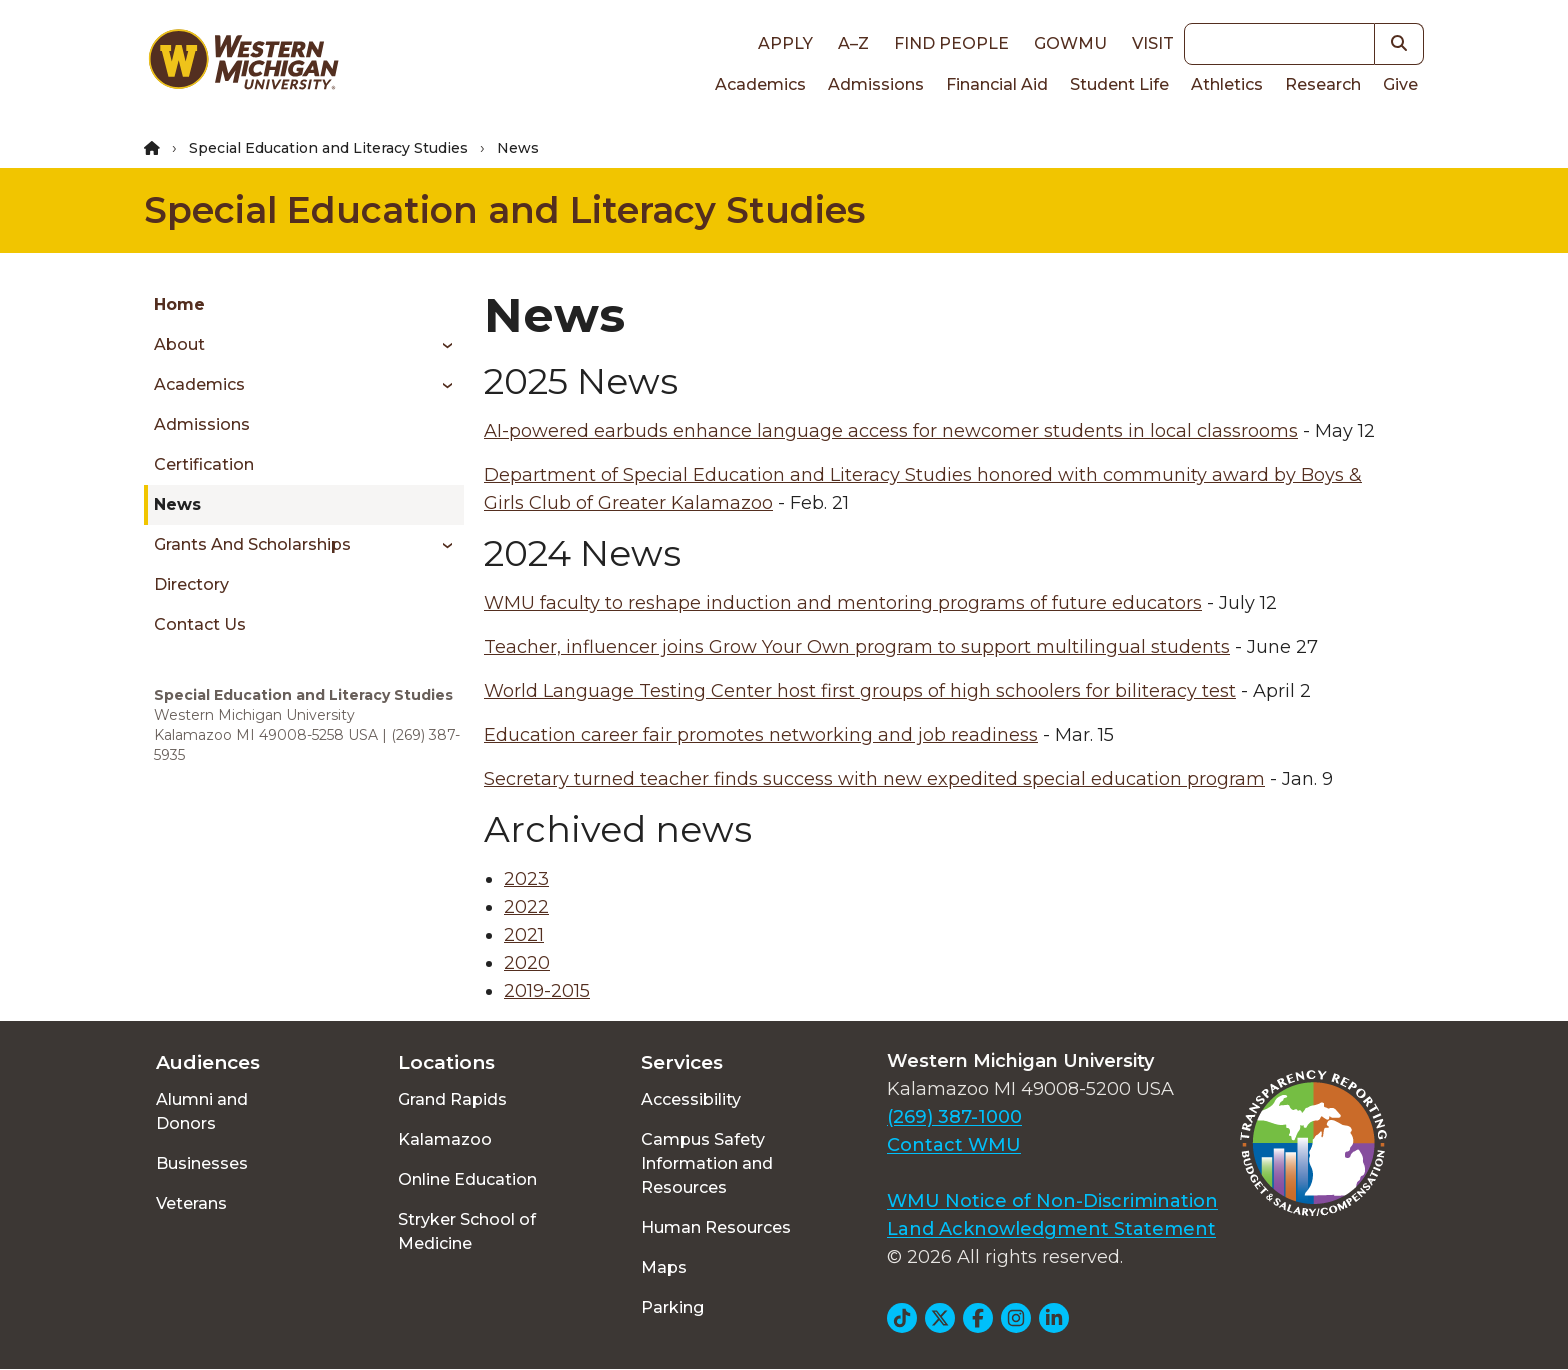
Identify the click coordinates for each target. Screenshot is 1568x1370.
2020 (527, 963)
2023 (526, 879)
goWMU (1070, 43)
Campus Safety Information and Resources (707, 1163)
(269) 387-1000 (954, 1117)
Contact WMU (954, 1145)
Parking (672, 1307)
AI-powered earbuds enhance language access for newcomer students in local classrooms (891, 431)
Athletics (1227, 84)
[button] (1399, 44)
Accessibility (691, 1099)
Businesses (202, 1163)
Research (1323, 84)
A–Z (853, 43)
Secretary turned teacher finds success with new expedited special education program (874, 779)
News (177, 504)
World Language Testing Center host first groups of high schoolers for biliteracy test (860, 691)
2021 (524, 935)
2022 (526, 907)
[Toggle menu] (440, 345)
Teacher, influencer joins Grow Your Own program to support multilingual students (857, 647)
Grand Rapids (452, 1099)
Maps (664, 1267)
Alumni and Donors (202, 1111)
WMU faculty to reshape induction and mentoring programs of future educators (843, 603)
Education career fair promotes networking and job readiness (761, 735)
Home (179, 304)
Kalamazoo (445, 1139)
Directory (191, 584)
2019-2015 (547, 991)
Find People (951, 43)
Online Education (467, 1179)
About (179, 344)
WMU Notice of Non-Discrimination (1052, 1201)
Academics (760, 84)
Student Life (1119, 84)
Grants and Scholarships (252, 544)
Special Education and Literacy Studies (328, 148)
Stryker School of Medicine (467, 1231)
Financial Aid (997, 84)
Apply (785, 43)
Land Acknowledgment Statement (1051, 1229)
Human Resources (716, 1227)
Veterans (191, 1203)
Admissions (876, 84)
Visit (1153, 43)
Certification (204, 464)
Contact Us (200, 624)
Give (1400, 84)
